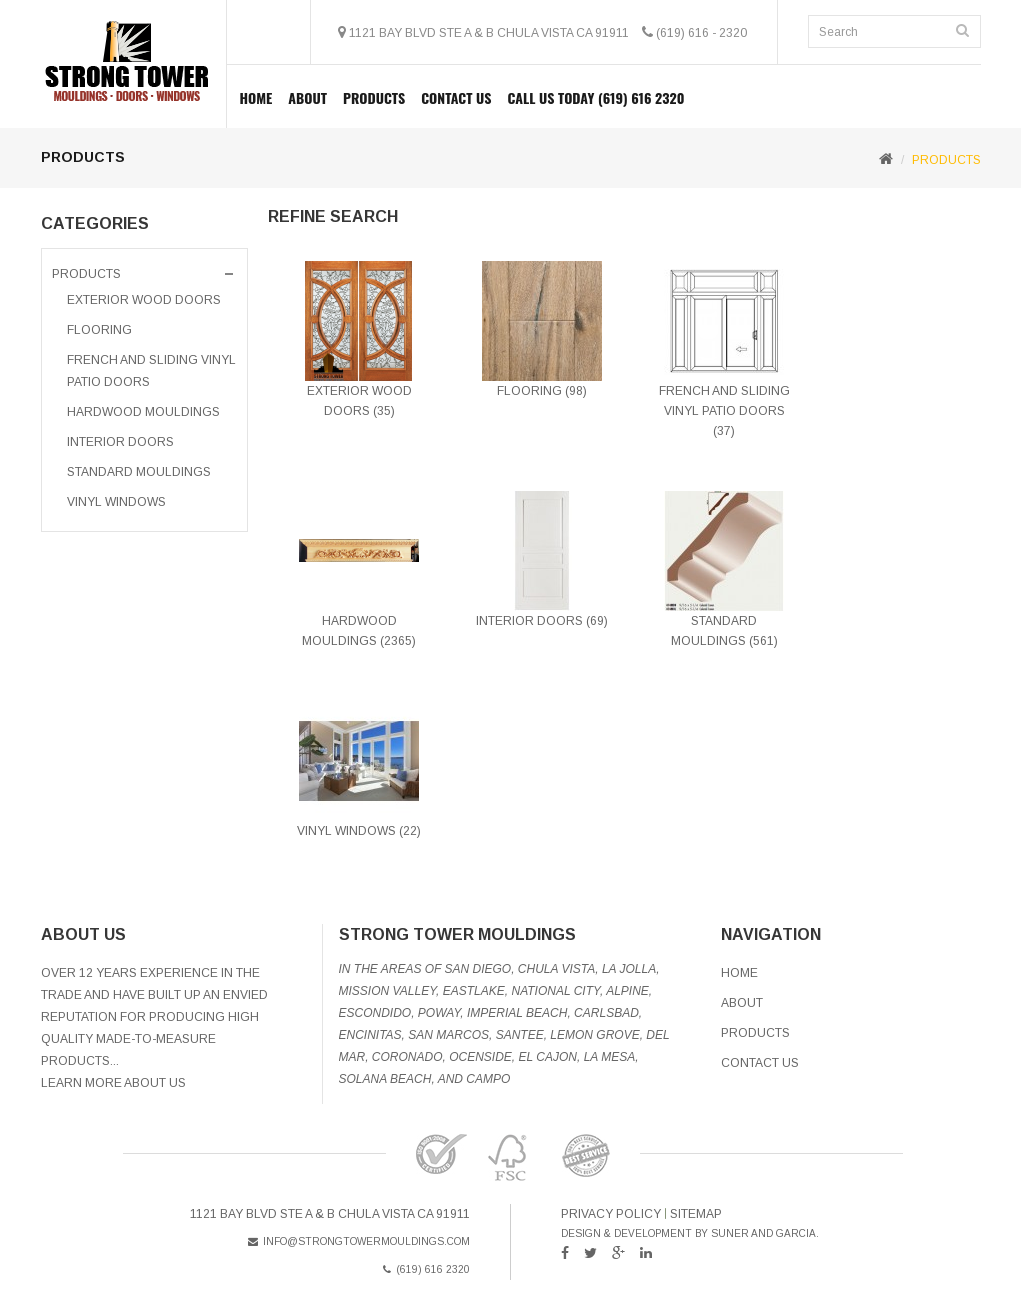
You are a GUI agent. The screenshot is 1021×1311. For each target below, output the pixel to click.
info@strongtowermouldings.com (359, 1241)
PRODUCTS (374, 97)
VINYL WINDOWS (116, 502)
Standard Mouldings (139, 472)
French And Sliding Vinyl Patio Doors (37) (724, 411)
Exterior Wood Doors (144, 300)
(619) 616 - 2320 (701, 33)
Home (256, 97)
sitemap (696, 1214)
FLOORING (99, 330)
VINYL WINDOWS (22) (359, 831)
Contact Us (456, 97)
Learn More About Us (113, 1083)
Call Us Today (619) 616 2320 (595, 97)
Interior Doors (120, 442)
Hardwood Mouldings (143, 412)
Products (755, 1033)
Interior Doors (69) (542, 621)
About (307, 97)
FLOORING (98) (542, 391)
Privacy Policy (611, 1214)
